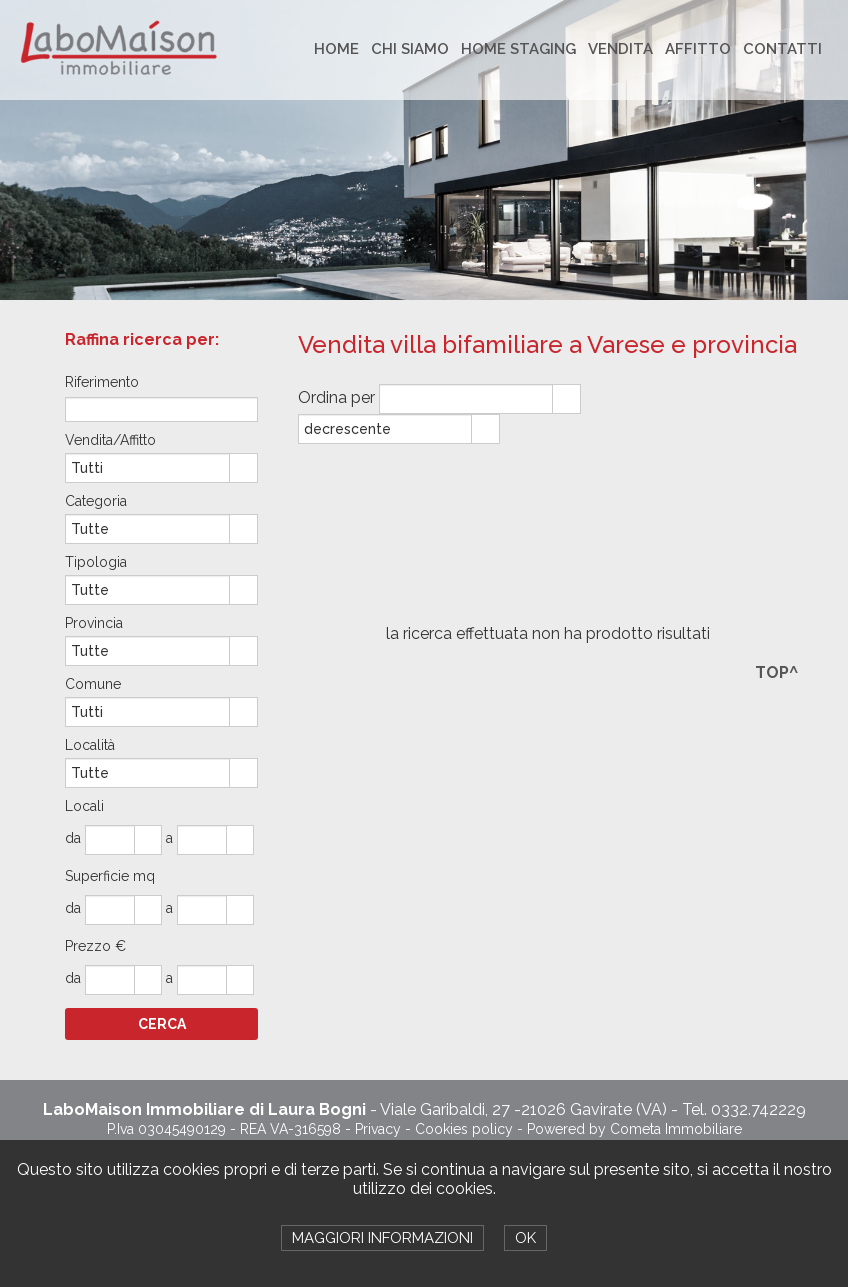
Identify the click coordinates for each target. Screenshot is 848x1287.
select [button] (566, 400)
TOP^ (776, 672)
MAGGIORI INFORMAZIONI (382, 1238)
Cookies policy (464, 1129)
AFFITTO (698, 49)
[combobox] (466, 399)
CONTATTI (782, 49)
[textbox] (161, 409)
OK (525, 1238)
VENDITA (620, 49)
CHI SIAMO (410, 49)
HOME (336, 49)
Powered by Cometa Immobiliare (634, 1129)
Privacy (378, 1129)
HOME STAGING (518, 49)
